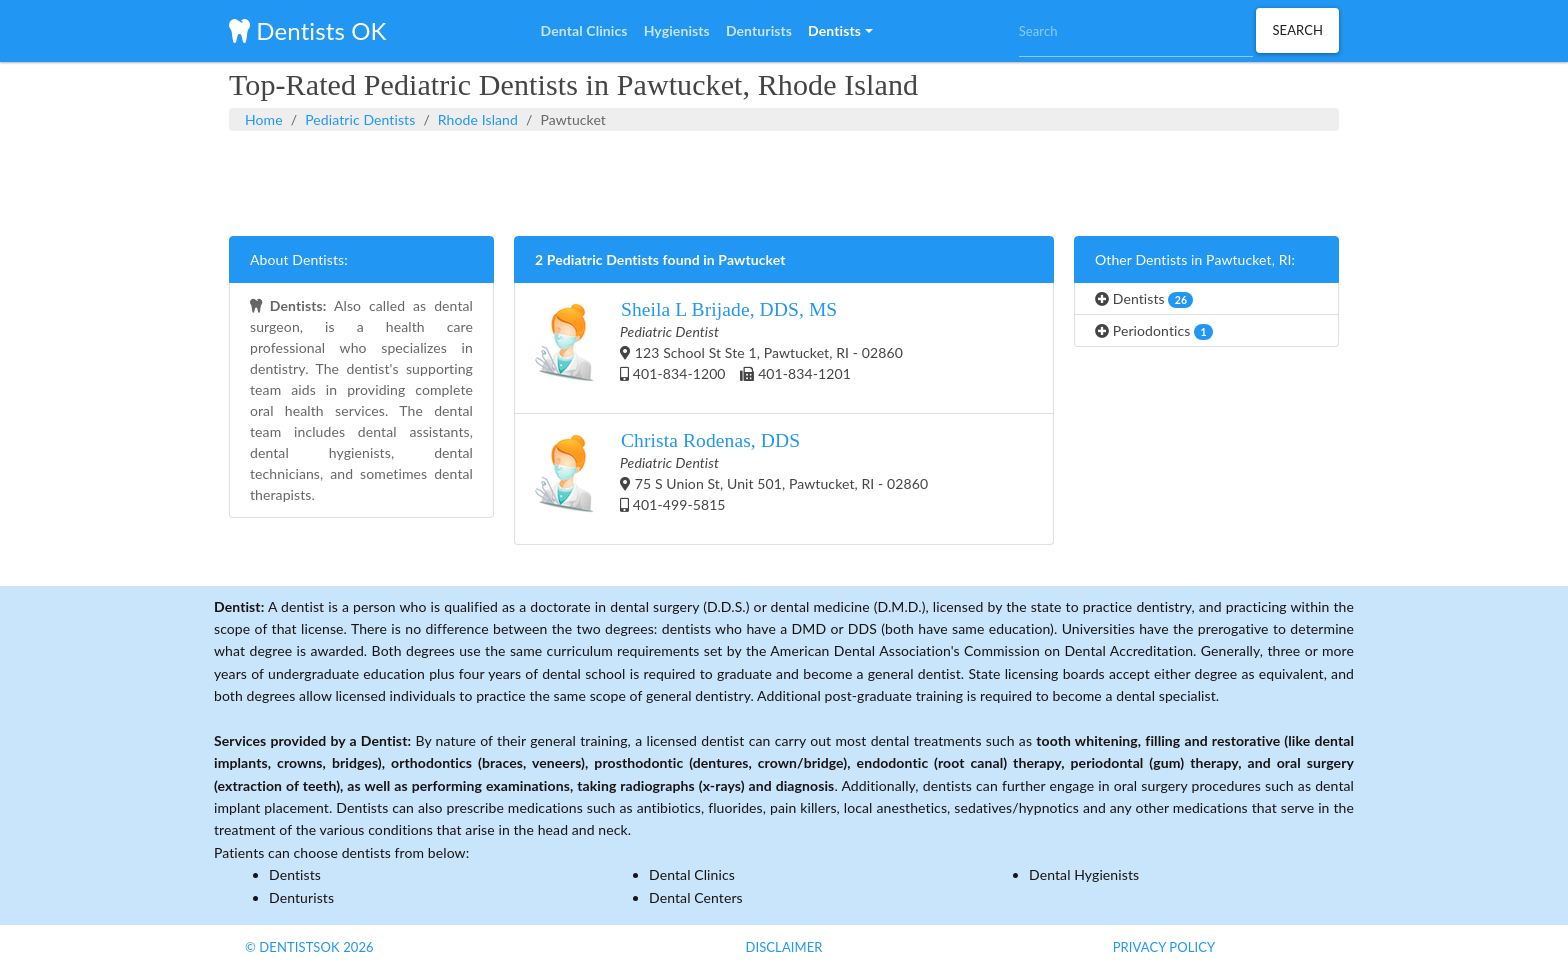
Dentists (1144, 299)
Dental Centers (696, 897)
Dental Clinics (692, 874)
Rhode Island (478, 119)
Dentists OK (307, 30)
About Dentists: (299, 259)
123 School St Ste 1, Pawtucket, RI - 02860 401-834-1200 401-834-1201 (719, 348)
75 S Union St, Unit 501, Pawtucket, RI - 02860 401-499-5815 (731, 479)
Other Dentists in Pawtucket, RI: (1195, 259)
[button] (840, 31)
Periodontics (1154, 331)
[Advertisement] (784, 181)
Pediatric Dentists (360, 119)
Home (264, 119)
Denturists (301, 897)
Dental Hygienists (1084, 874)
